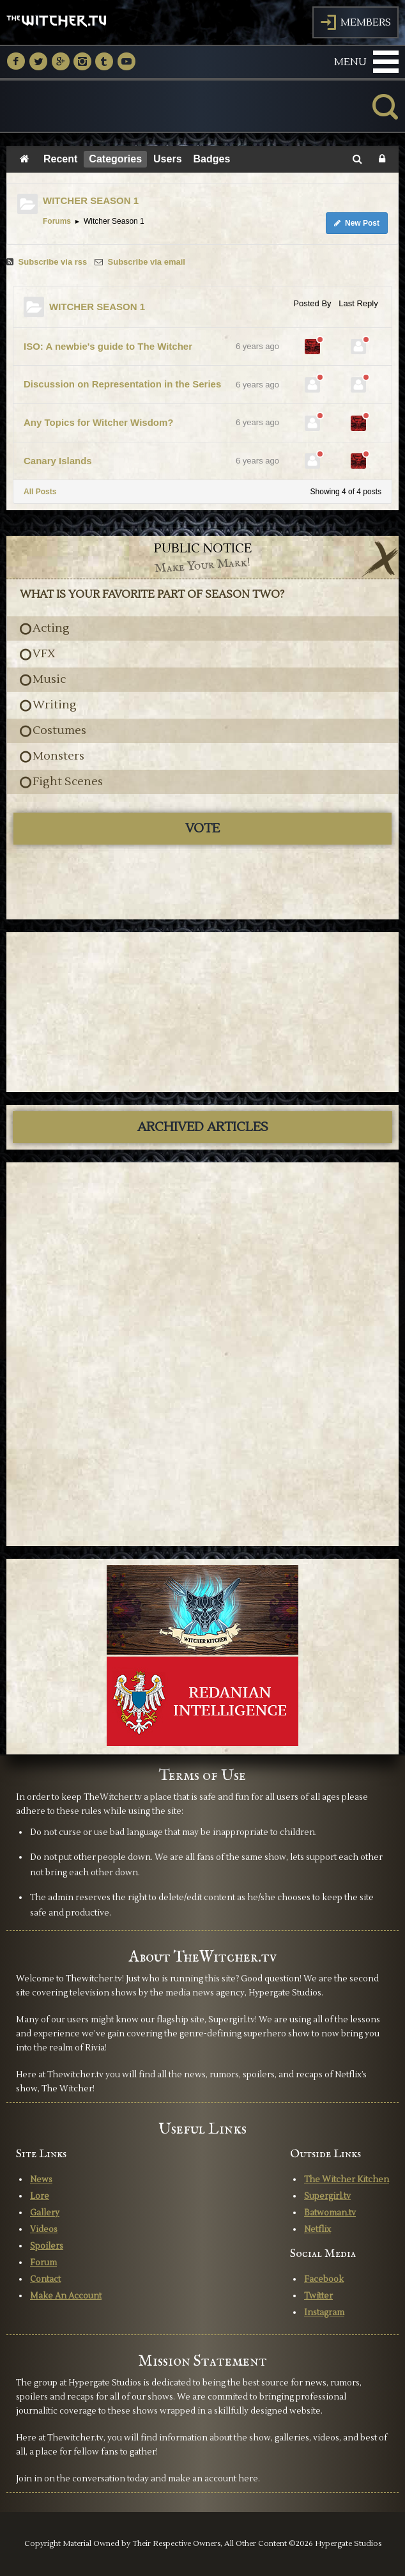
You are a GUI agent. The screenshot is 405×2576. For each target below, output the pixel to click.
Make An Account (66, 2296)
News (41, 2179)
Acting (51, 628)
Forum (43, 2263)
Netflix (317, 2229)
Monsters (58, 756)
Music (49, 679)
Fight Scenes (68, 782)
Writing (55, 705)
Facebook (324, 2279)
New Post (356, 223)
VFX (44, 654)
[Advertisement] (202, 1012)
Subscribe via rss (47, 262)
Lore (39, 2196)
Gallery (44, 2213)
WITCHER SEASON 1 (91, 200)
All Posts (40, 491)
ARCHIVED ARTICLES (202, 1127)
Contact (45, 2279)
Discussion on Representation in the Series (122, 384)
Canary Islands (58, 460)
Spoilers (46, 2246)
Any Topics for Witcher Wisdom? (98, 422)
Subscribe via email (140, 262)
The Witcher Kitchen (346, 2179)
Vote (202, 828)
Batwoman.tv (330, 2213)
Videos (43, 2229)
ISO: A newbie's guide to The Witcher (108, 346)
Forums (57, 221)
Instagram (324, 2312)
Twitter (318, 2296)
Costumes (59, 731)
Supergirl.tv (327, 2196)
